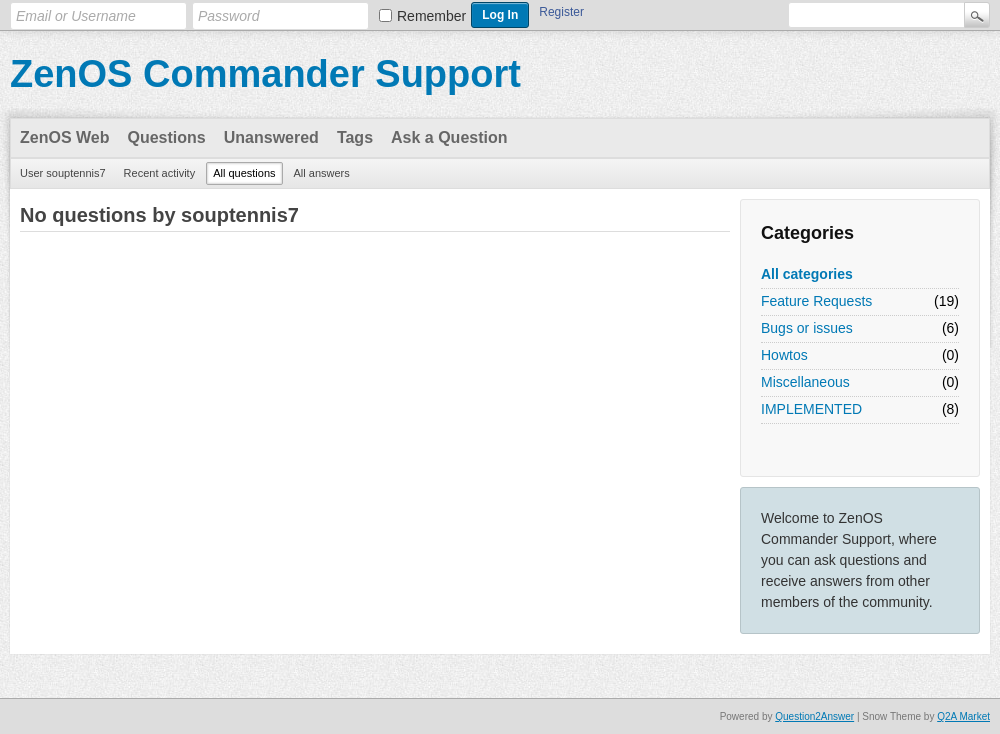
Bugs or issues (807, 328)
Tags (355, 137)
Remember (431, 16)
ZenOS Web (65, 137)
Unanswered (271, 137)
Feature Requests (816, 301)
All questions (244, 173)
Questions (167, 137)
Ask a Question (449, 137)
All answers (322, 173)
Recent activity (160, 173)
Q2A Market (963, 716)
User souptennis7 (63, 173)
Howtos (784, 355)
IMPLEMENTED (811, 409)
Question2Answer (814, 716)
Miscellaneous (805, 382)
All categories (807, 274)
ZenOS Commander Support (265, 74)
